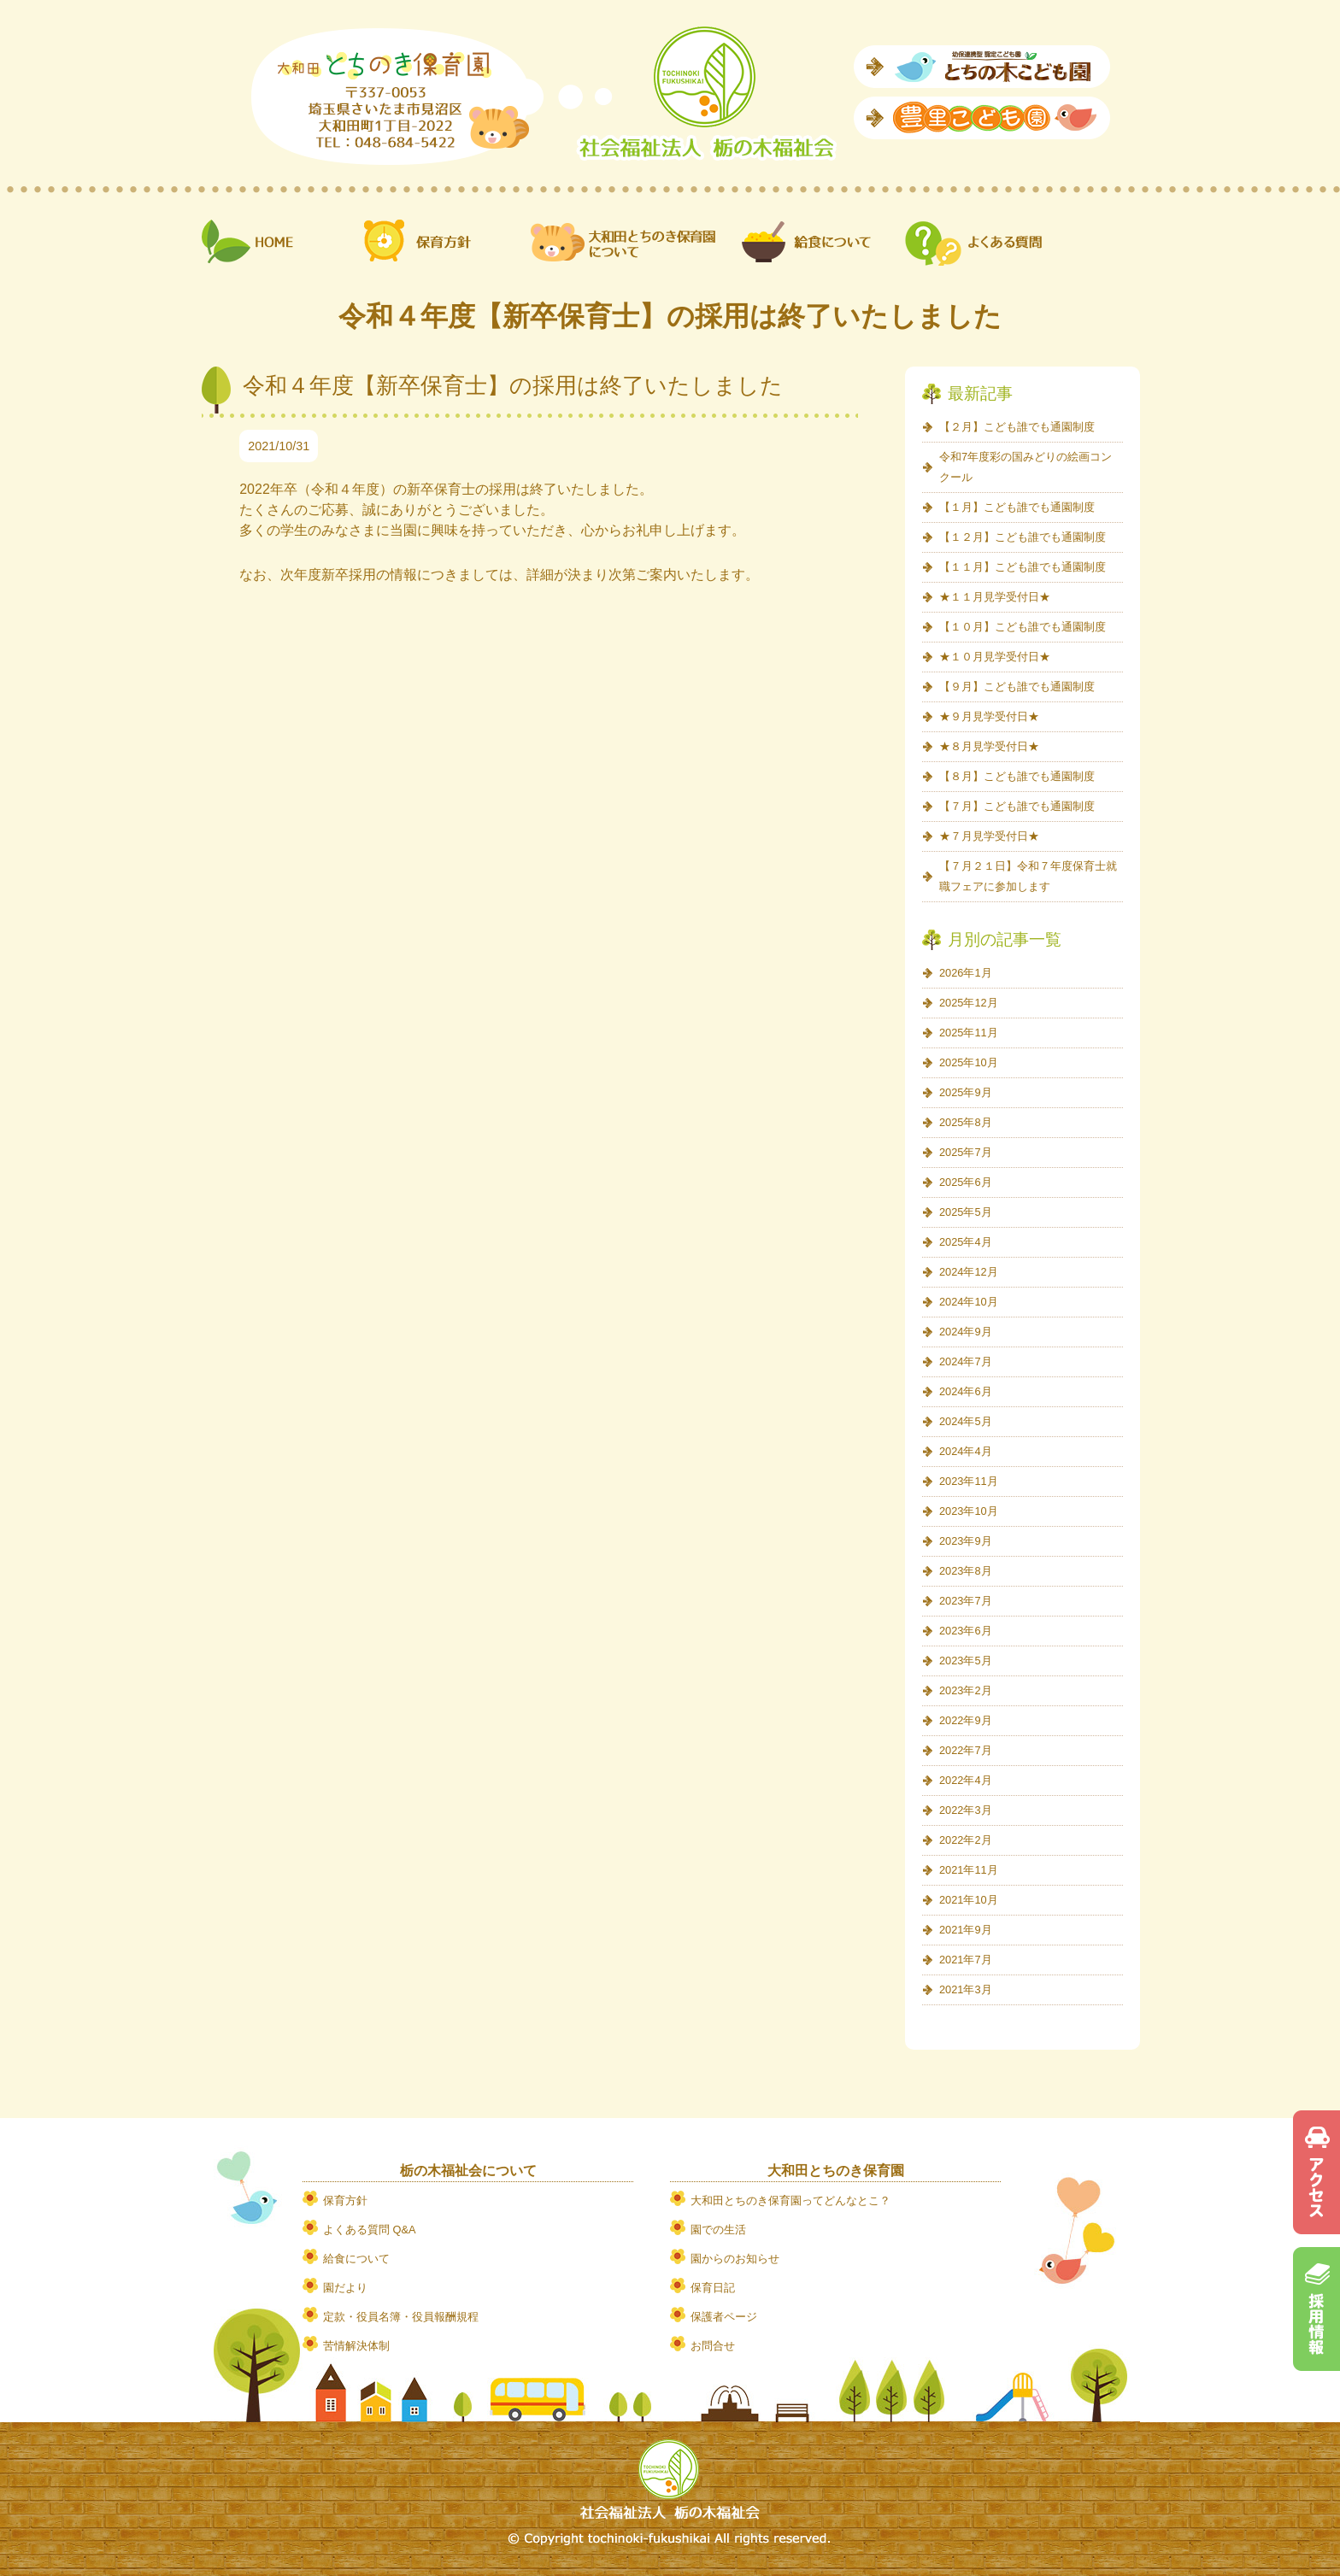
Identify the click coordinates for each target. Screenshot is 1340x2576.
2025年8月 (965, 1122)
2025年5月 (965, 1212)
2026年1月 (965, 972)
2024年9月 (965, 1331)
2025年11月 (968, 1032)
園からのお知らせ (735, 2258)
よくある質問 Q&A (369, 2229)
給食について (356, 2258)
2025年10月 (968, 1062)
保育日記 (713, 2287)
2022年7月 (965, 1750)
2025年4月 (965, 1241)
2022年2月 (965, 1840)
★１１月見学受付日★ (994, 596)
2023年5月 (965, 1660)
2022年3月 (965, 1810)
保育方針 (345, 2200)
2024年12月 (968, 1271)
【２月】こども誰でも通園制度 (1017, 426)
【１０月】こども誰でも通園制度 (1022, 626)
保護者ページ (724, 2316)
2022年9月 (965, 1720)
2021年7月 (965, 1959)
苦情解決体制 (356, 2345)
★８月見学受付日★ (989, 746)
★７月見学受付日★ (989, 836)
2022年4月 (965, 1780)
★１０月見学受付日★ (994, 656)
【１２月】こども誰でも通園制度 (1022, 537)
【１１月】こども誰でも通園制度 (1022, 566)
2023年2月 (965, 1690)
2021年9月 (965, 1929)
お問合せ (713, 2345)
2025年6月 (965, 1182)
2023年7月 (965, 1600)
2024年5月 (965, 1421)
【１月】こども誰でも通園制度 (1017, 507)
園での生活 (718, 2229)
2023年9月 (965, 1540)
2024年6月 (965, 1391)
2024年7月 (965, 1361)
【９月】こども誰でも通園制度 (1017, 686)
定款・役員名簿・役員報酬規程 (401, 2316)
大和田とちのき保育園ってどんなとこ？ (790, 2200)
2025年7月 (965, 1152)
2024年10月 (968, 1301)
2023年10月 (968, 1511)
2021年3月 (965, 1989)
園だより (345, 2287)
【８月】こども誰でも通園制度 (1017, 776)
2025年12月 (968, 1002)
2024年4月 (965, 1451)
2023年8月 (965, 1570)
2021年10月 (968, 1899)
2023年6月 (965, 1630)
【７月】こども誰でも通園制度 (1017, 806)
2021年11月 (968, 1869)
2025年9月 (965, 1092)
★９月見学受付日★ (989, 716)
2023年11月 (968, 1481)
